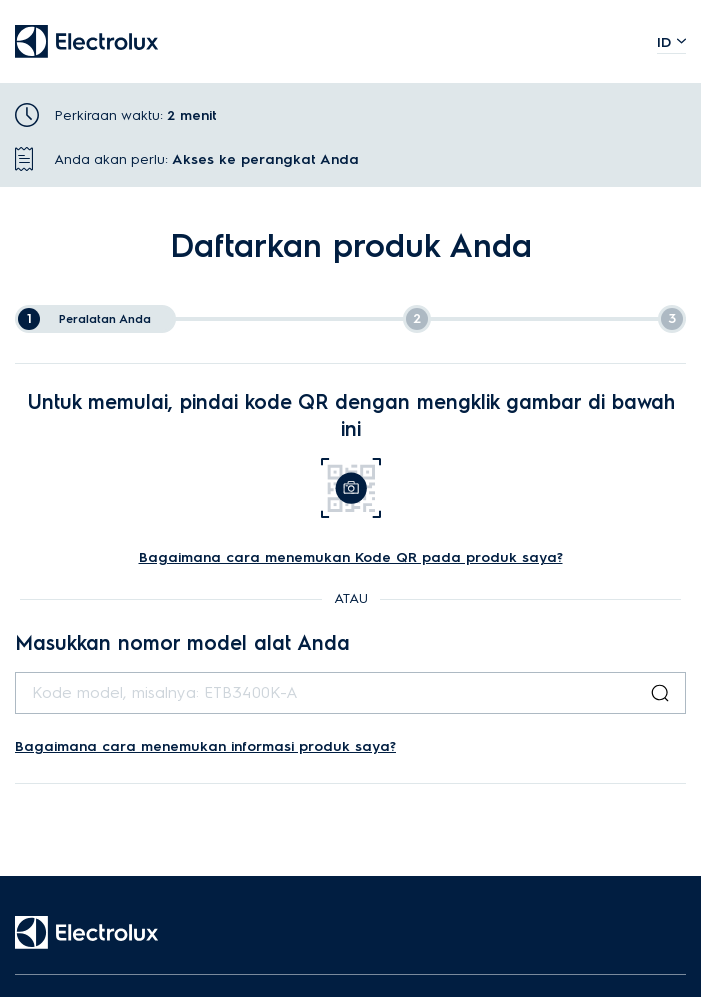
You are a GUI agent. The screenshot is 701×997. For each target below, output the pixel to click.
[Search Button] (660, 693)
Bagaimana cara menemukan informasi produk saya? (205, 746)
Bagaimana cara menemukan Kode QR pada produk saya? (351, 557)
